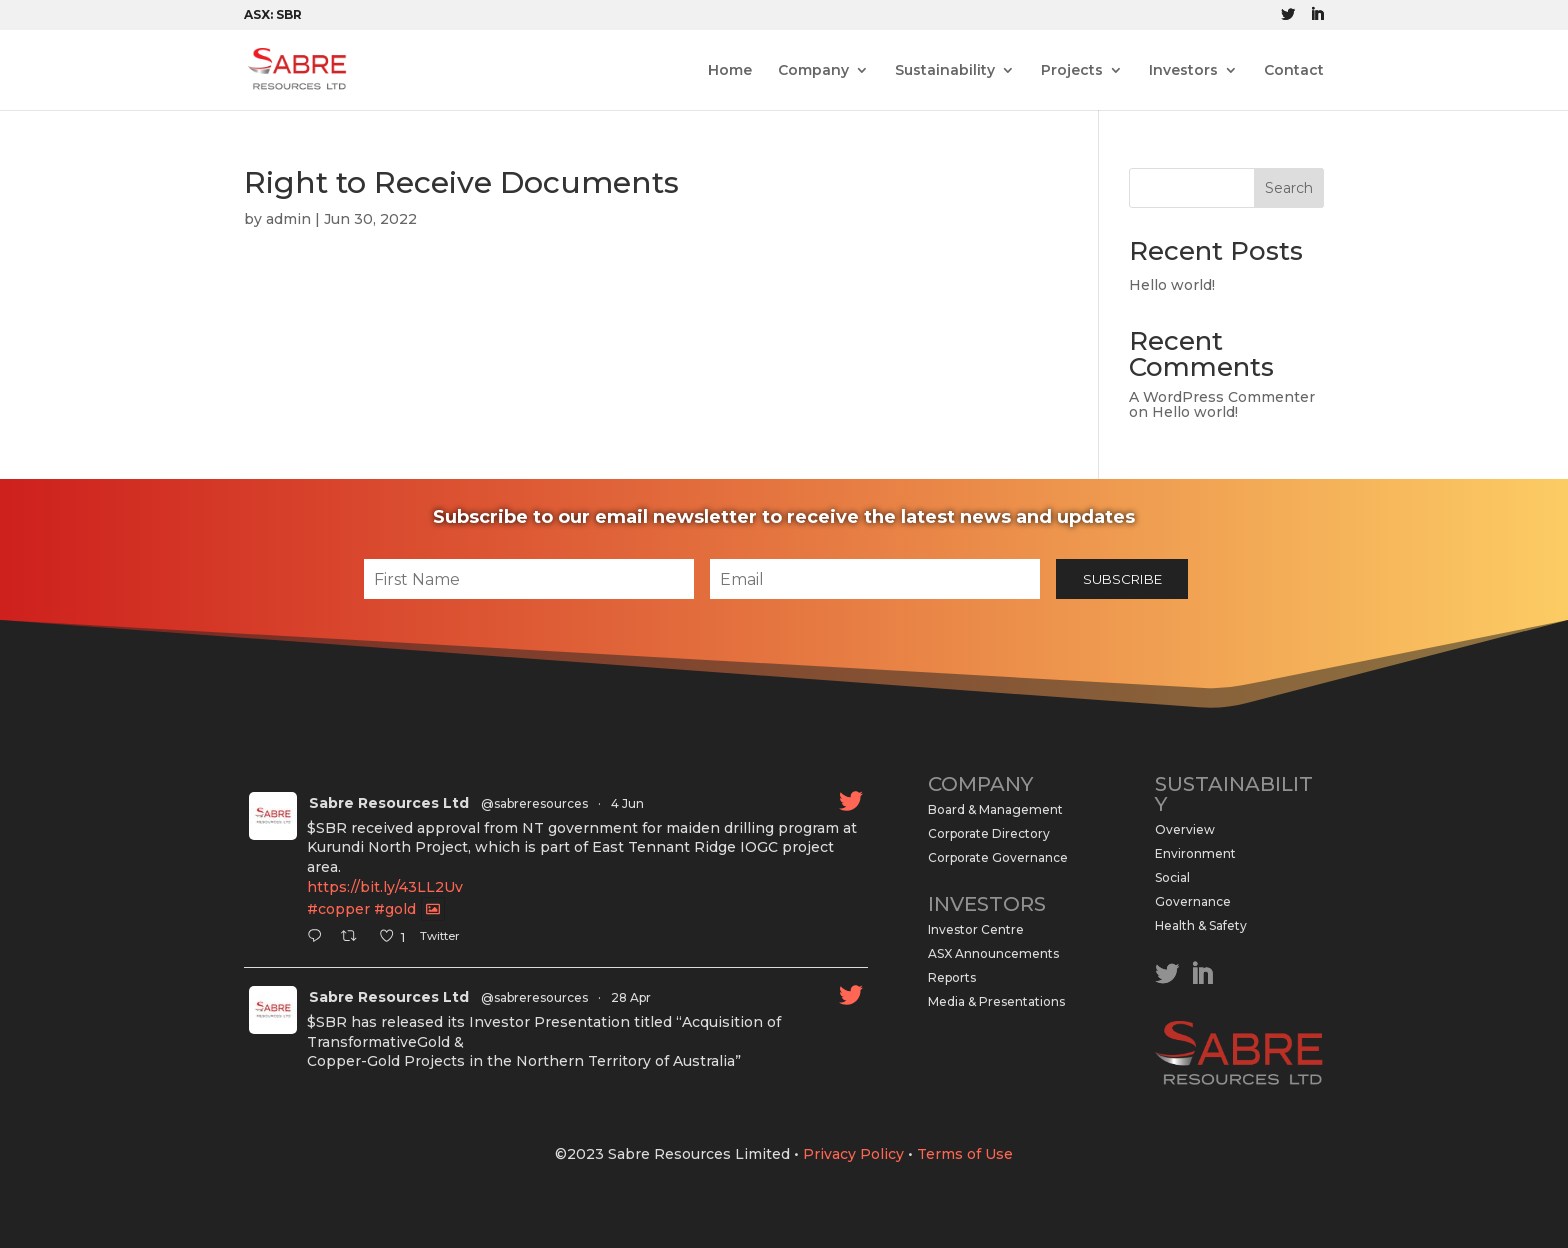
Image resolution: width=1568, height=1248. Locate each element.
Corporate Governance (998, 857)
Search (1289, 188)
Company (813, 71)
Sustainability (945, 71)
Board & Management (995, 809)
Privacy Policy (853, 1154)
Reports (952, 977)
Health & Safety (1201, 925)
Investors (1183, 71)
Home (730, 71)
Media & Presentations (996, 1001)
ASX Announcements (993, 953)
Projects (1072, 71)
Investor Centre (976, 929)
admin (288, 219)
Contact (1294, 71)
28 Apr (631, 997)
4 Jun (627, 803)
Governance (1193, 901)
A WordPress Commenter (1222, 397)
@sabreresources (534, 803)
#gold (395, 909)
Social (1172, 877)
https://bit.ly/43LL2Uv (385, 887)
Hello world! (1172, 285)
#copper (338, 909)
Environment (1195, 853)
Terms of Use (965, 1154)
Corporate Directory (989, 833)
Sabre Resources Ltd (389, 803)
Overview (1185, 829)
